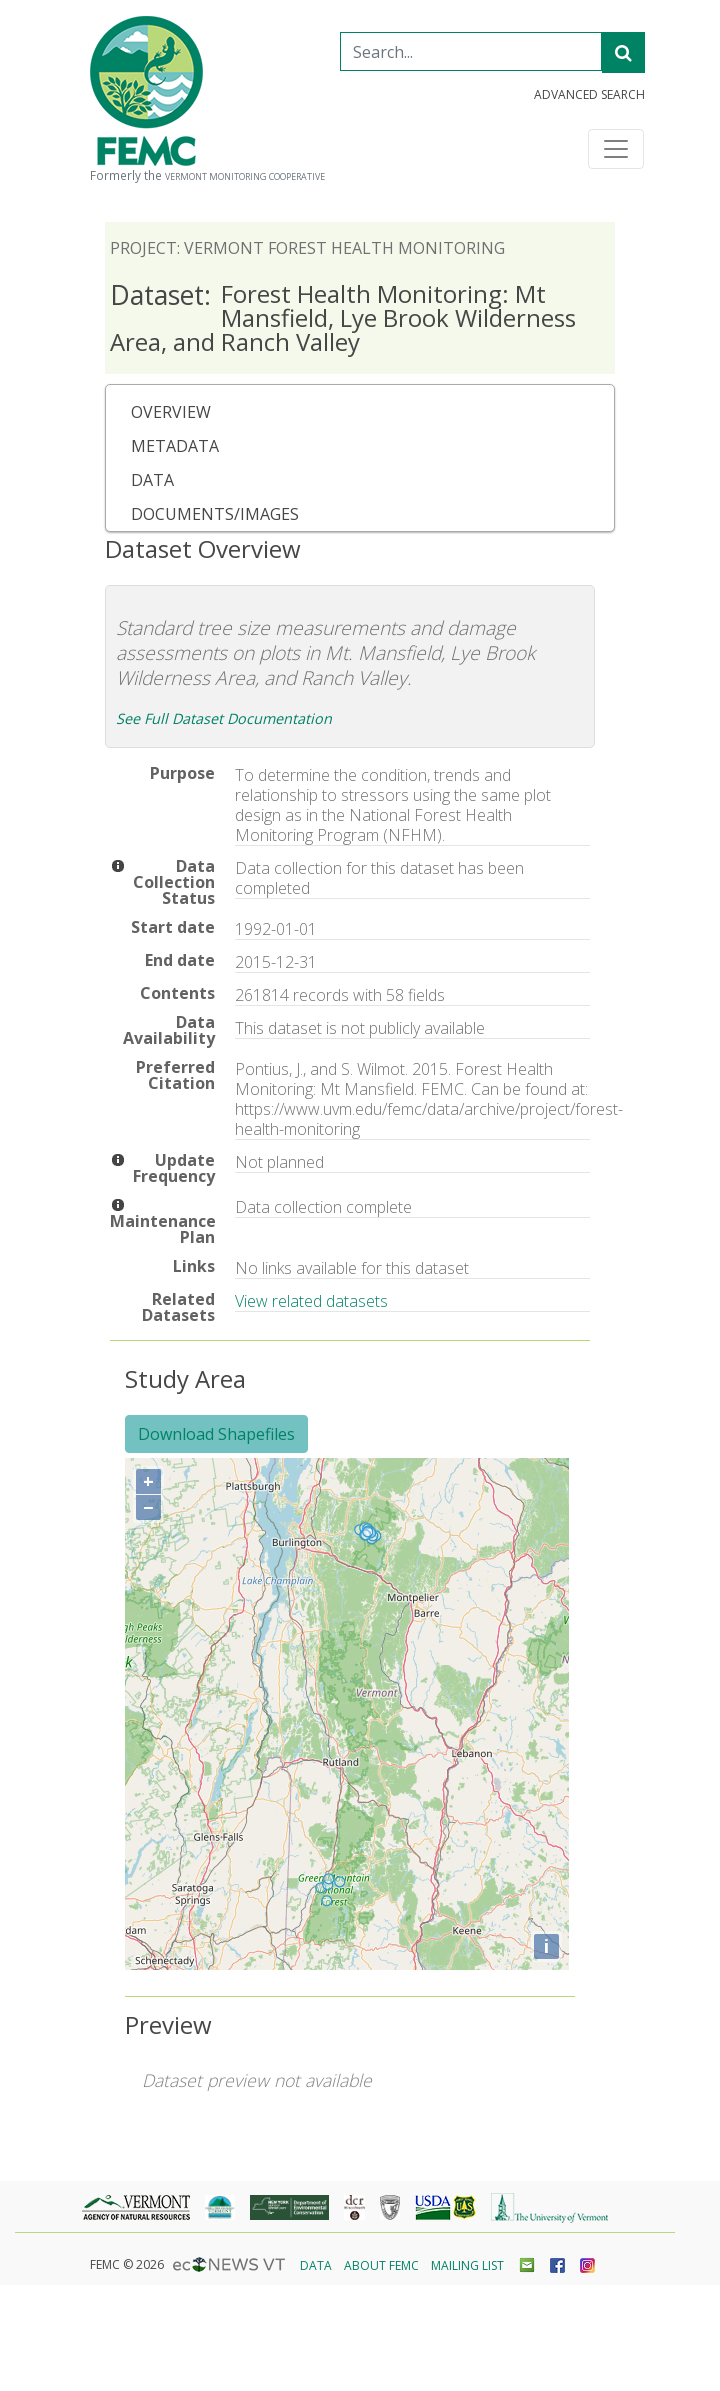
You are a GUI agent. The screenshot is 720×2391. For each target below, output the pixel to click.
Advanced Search (589, 95)
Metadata (175, 446)
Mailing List (467, 2265)
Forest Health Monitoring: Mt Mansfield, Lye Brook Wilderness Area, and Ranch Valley (343, 317)
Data (152, 480)
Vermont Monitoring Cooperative (245, 177)
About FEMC (381, 2265)
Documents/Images (215, 514)
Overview (171, 412)
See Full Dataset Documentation (224, 718)
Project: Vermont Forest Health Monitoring (307, 248)
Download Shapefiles (216, 1434)
